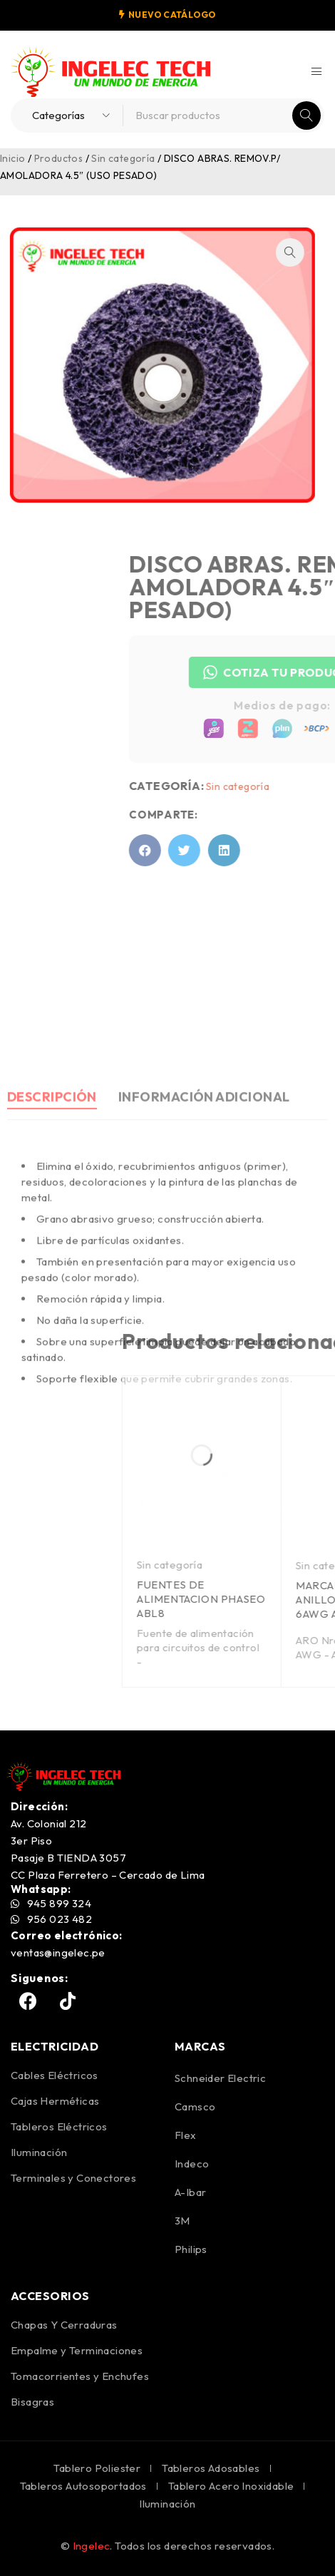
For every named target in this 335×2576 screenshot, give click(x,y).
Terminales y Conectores (73, 2178)
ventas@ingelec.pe (58, 1952)
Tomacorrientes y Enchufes (80, 2376)
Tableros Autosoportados (83, 2485)
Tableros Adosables (210, 2468)
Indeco (192, 2163)
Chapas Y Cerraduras (64, 2324)
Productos (58, 158)
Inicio (12, 158)
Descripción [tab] (52, 1219)
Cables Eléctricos (54, 2075)
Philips (191, 2249)
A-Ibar (190, 2192)
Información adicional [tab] (203, 1219)
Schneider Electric (220, 2078)
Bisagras (32, 2401)
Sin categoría (123, 158)
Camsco (195, 2106)
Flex (186, 2135)
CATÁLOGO (189, 14)
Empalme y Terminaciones (77, 2350)
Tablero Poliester (96, 2468)
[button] (269, 252)
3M (182, 2220)
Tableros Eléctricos (59, 2126)
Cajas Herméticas (55, 2101)
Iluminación (39, 2152)
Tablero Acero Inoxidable (231, 2485)
